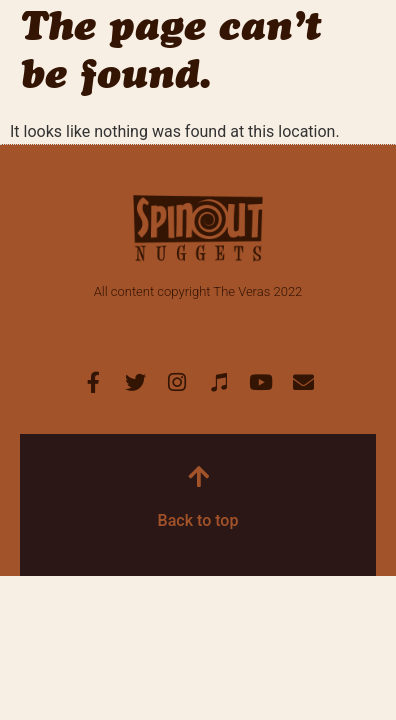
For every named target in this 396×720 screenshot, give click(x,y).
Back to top (198, 520)
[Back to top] (198, 476)
